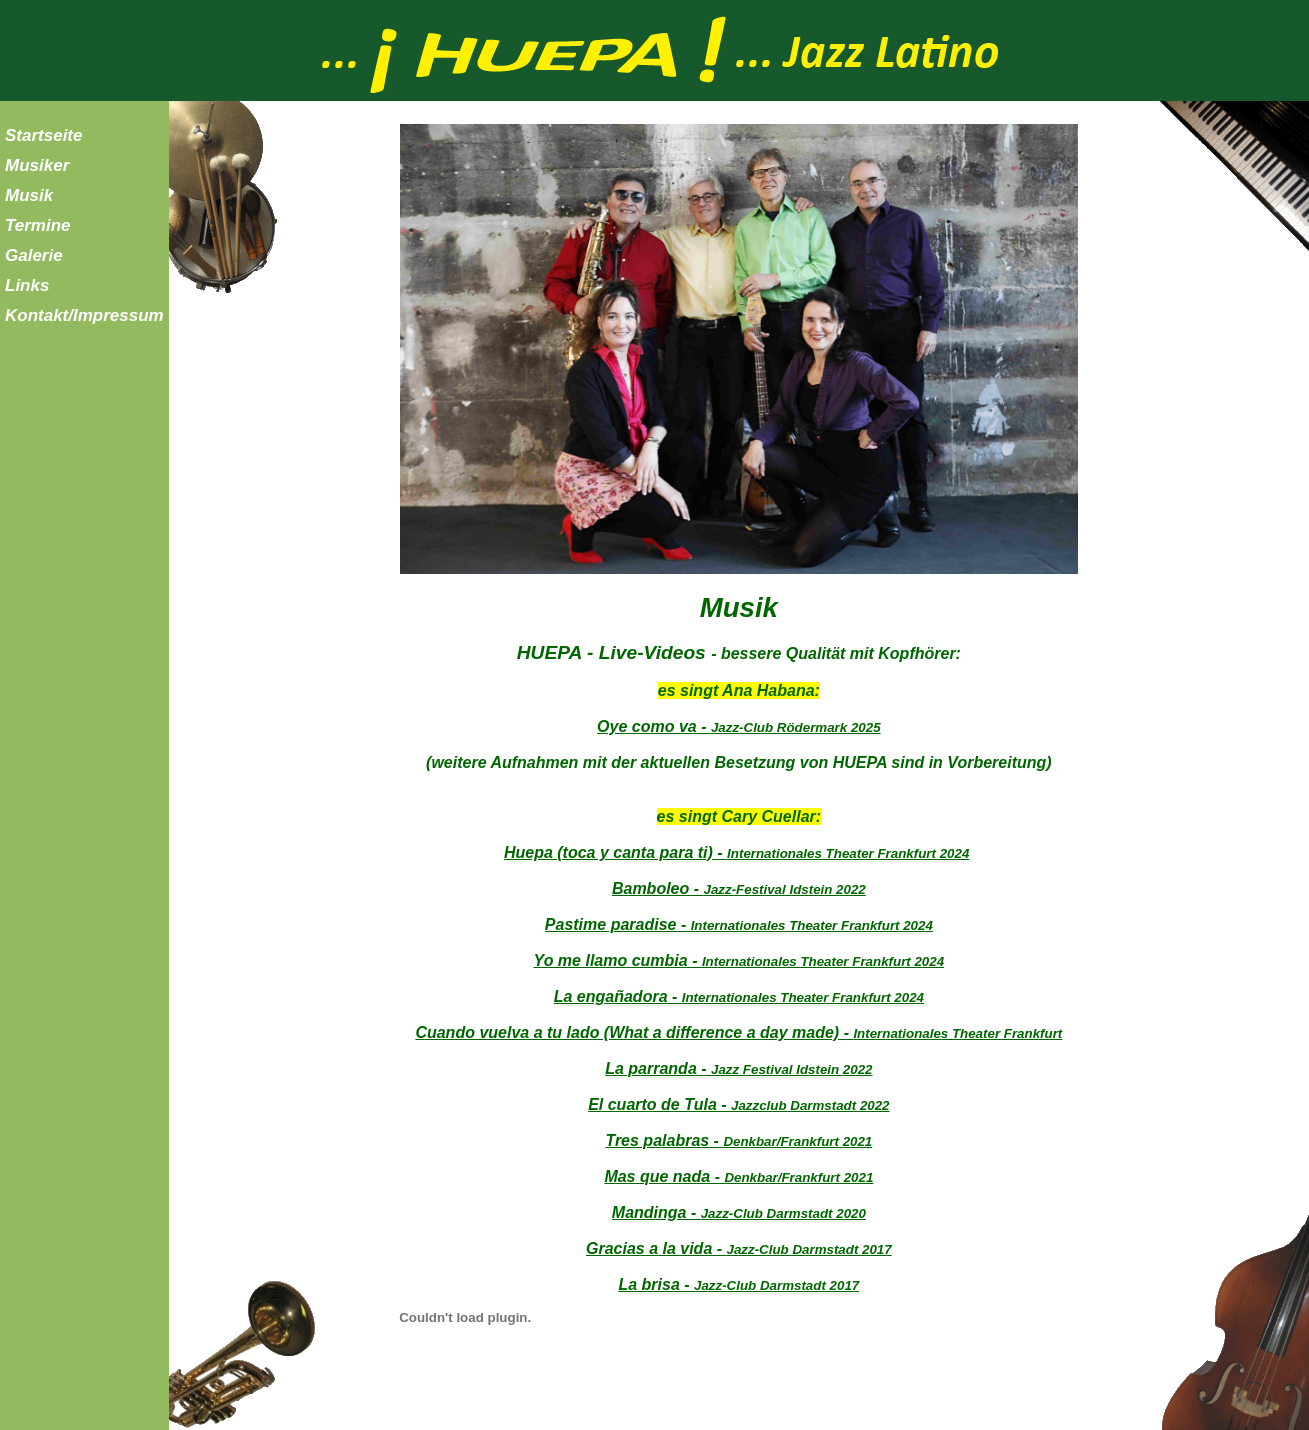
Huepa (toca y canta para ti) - (736, 852)
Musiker (37, 165)
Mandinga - (739, 1212)
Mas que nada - (738, 1176)
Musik (29, 195)
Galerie (34, 255)
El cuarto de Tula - (738, 1104)
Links (27, 285)
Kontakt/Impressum (84, 315)
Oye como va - (738, 726)
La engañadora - (739, 996)
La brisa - (738, 1284)
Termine (38, 225)
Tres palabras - (738, 1140)
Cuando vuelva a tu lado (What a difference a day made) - (738, 1032)
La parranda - (738, 1068)
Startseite (43, 135)
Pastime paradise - (739, 924)
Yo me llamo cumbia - (739, 960)
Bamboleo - (739, 888)
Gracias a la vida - (739, 1248)
